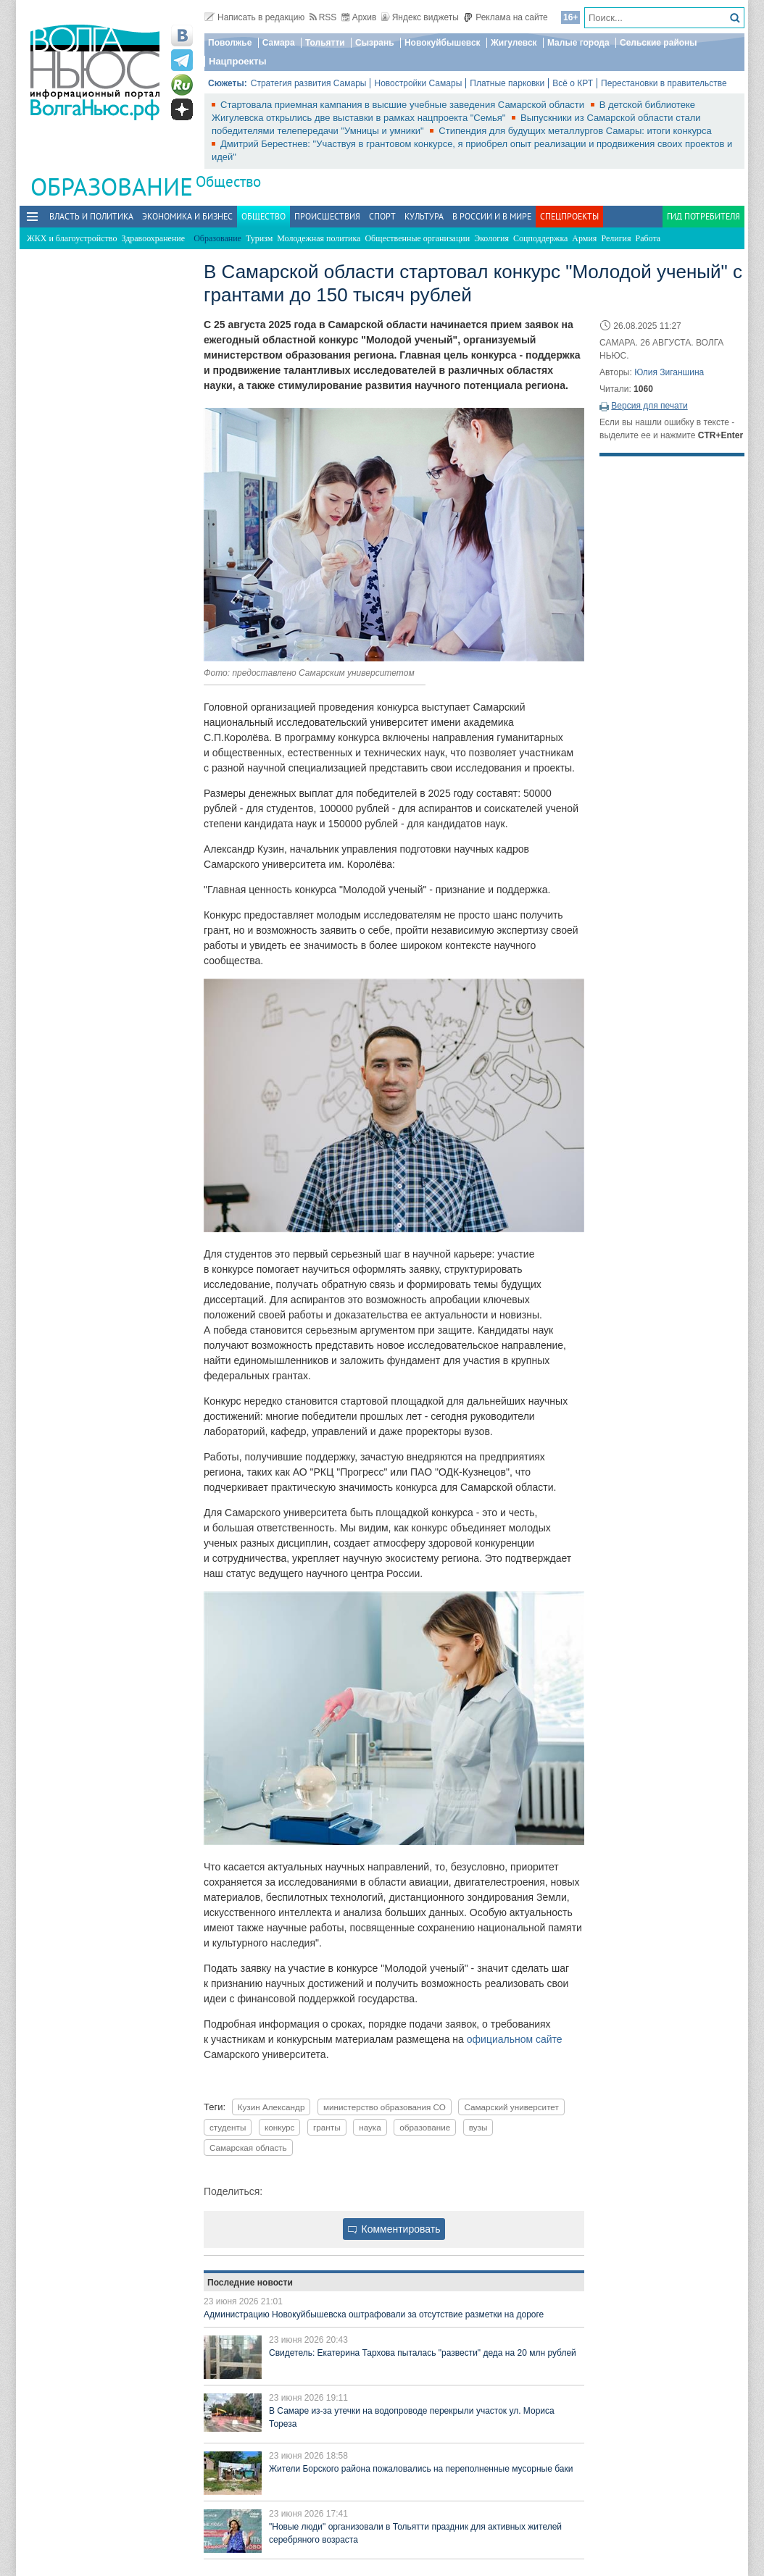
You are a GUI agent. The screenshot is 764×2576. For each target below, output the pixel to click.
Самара (278, 43)
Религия (616, 238)
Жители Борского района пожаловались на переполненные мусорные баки (421, 2469)
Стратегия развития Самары (309, 83)
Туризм (259, 238)
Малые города (578, 43)
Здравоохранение (153, 238)
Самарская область (248, 2147)
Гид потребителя (703, 216)
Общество (228, 181)
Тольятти (325, 43)
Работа (648, 238)
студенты (227, 2127)
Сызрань (374, 43)
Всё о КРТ (572, 83)
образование (424, 2127)
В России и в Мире (491, 216)
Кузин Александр (271, 2107)
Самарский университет (511, 2107)
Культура (424, 216)
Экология (491, 238)
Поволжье (230, 43)
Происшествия (327, 216)
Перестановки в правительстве (664, 83)
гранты (326, 2127)
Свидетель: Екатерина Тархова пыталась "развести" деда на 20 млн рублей (422, 2353)
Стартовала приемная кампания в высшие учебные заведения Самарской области (403, 104)
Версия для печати (649, 406)
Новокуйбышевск (442, 43)
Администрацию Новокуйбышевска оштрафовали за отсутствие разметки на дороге (374, 2314)
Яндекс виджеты (420, 17)
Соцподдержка (540, 238)
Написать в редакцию (254, 17)
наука (370, 2127)
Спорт (382, 216)
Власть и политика (91, 216)
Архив (359, 17)
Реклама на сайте (505, 17)
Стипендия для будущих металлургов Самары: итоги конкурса (575, 130)
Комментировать (394, 2229)
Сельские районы (658, 43)
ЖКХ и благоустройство (72, 238)
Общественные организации (417, 238)
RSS (323, 17)
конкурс (280, 2127)
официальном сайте (514, 2039)
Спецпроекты (569, 216)
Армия (584, 238)
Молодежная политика (318, 238)
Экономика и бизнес (187, 216)
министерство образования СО (384, 2107)
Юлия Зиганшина (669, 372)
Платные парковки (507, 83)
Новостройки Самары (418, 83)
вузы (478, 2127)
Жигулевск (514, 43)
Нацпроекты (238, 61)
